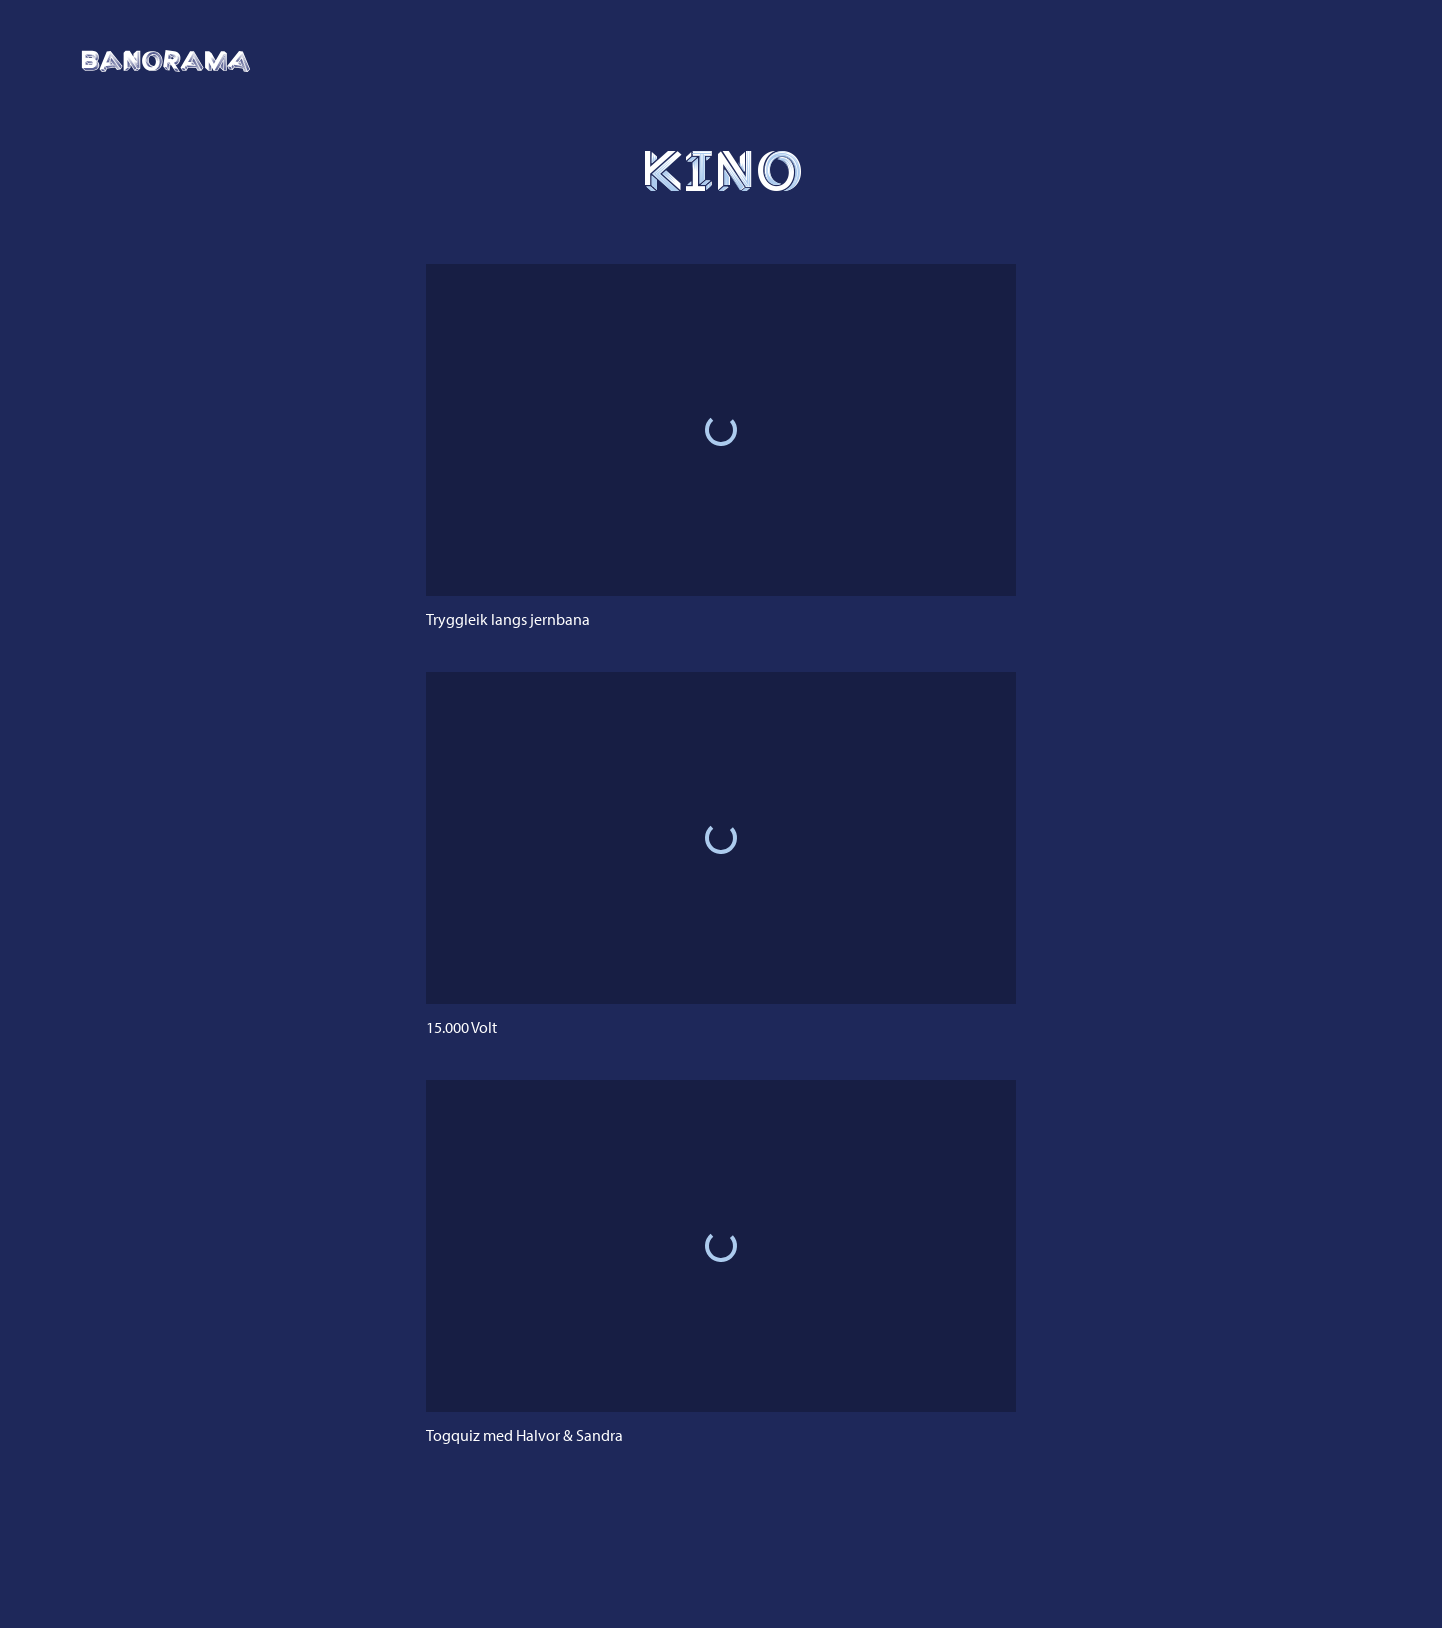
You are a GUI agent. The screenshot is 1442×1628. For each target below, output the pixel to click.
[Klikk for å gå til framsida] (166, 61)
